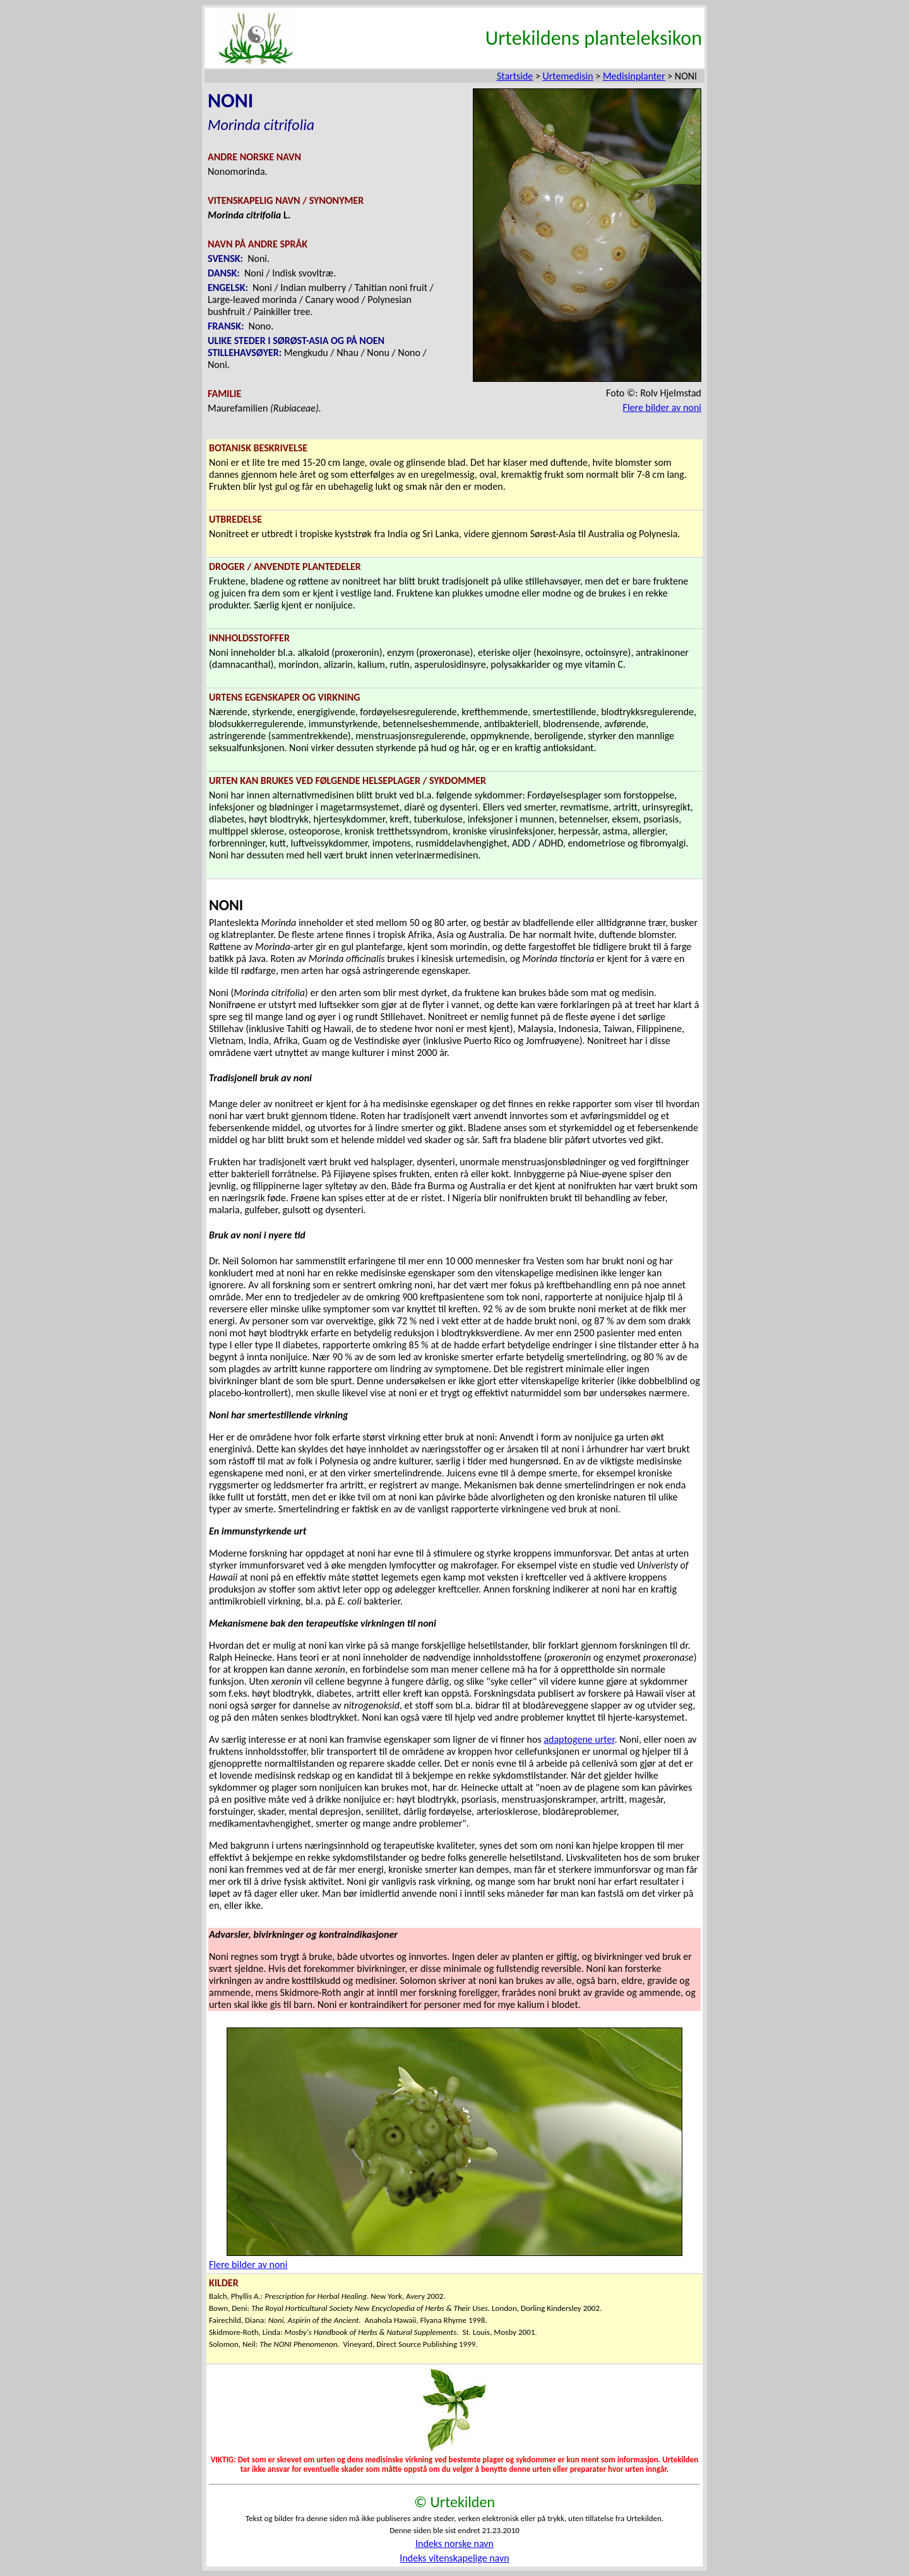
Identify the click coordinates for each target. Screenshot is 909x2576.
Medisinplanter (634, 76)
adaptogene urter (579, 1739)
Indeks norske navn (454, 2543)
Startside (515, 76)
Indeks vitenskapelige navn (454, 2558)
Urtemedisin (568, 76)
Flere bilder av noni (662, 407)
